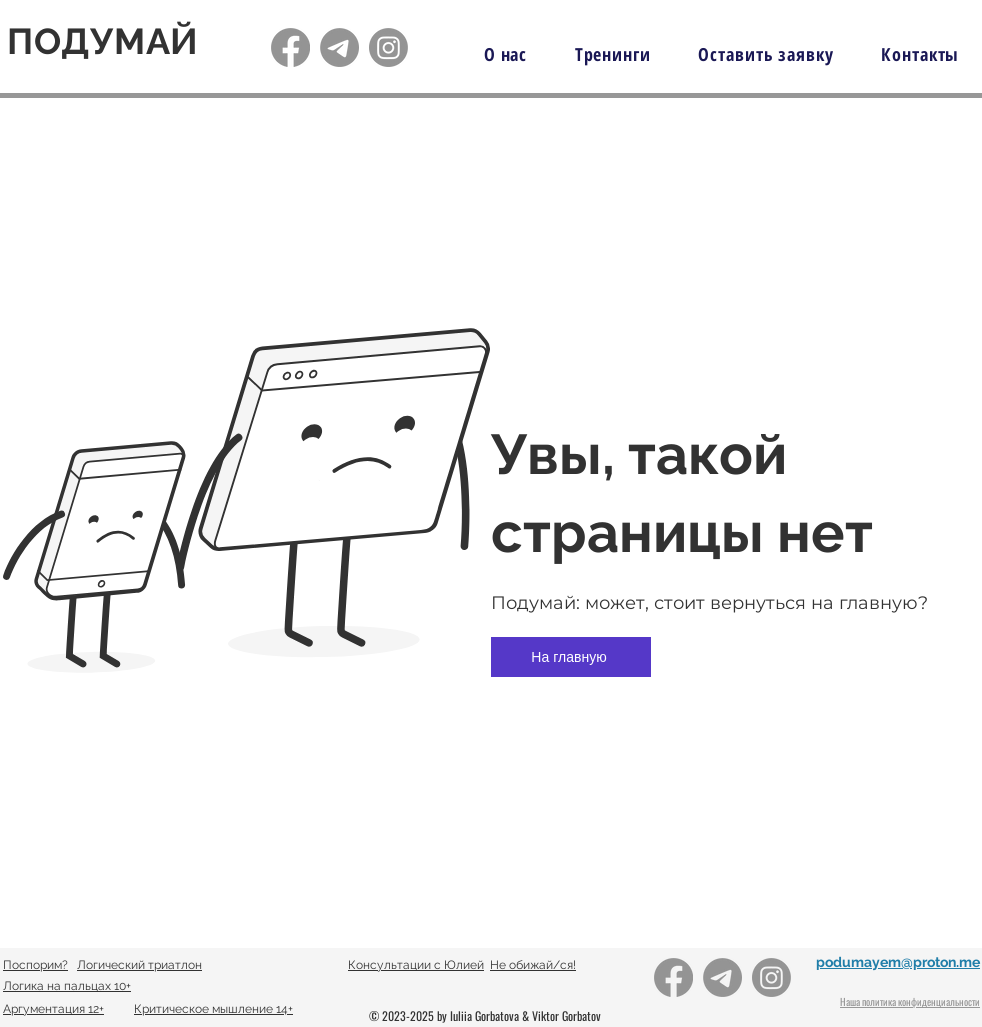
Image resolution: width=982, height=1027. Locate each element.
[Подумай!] (290, 47)
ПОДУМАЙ (103, 41)
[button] (613, 54)
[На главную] (571, 657)
